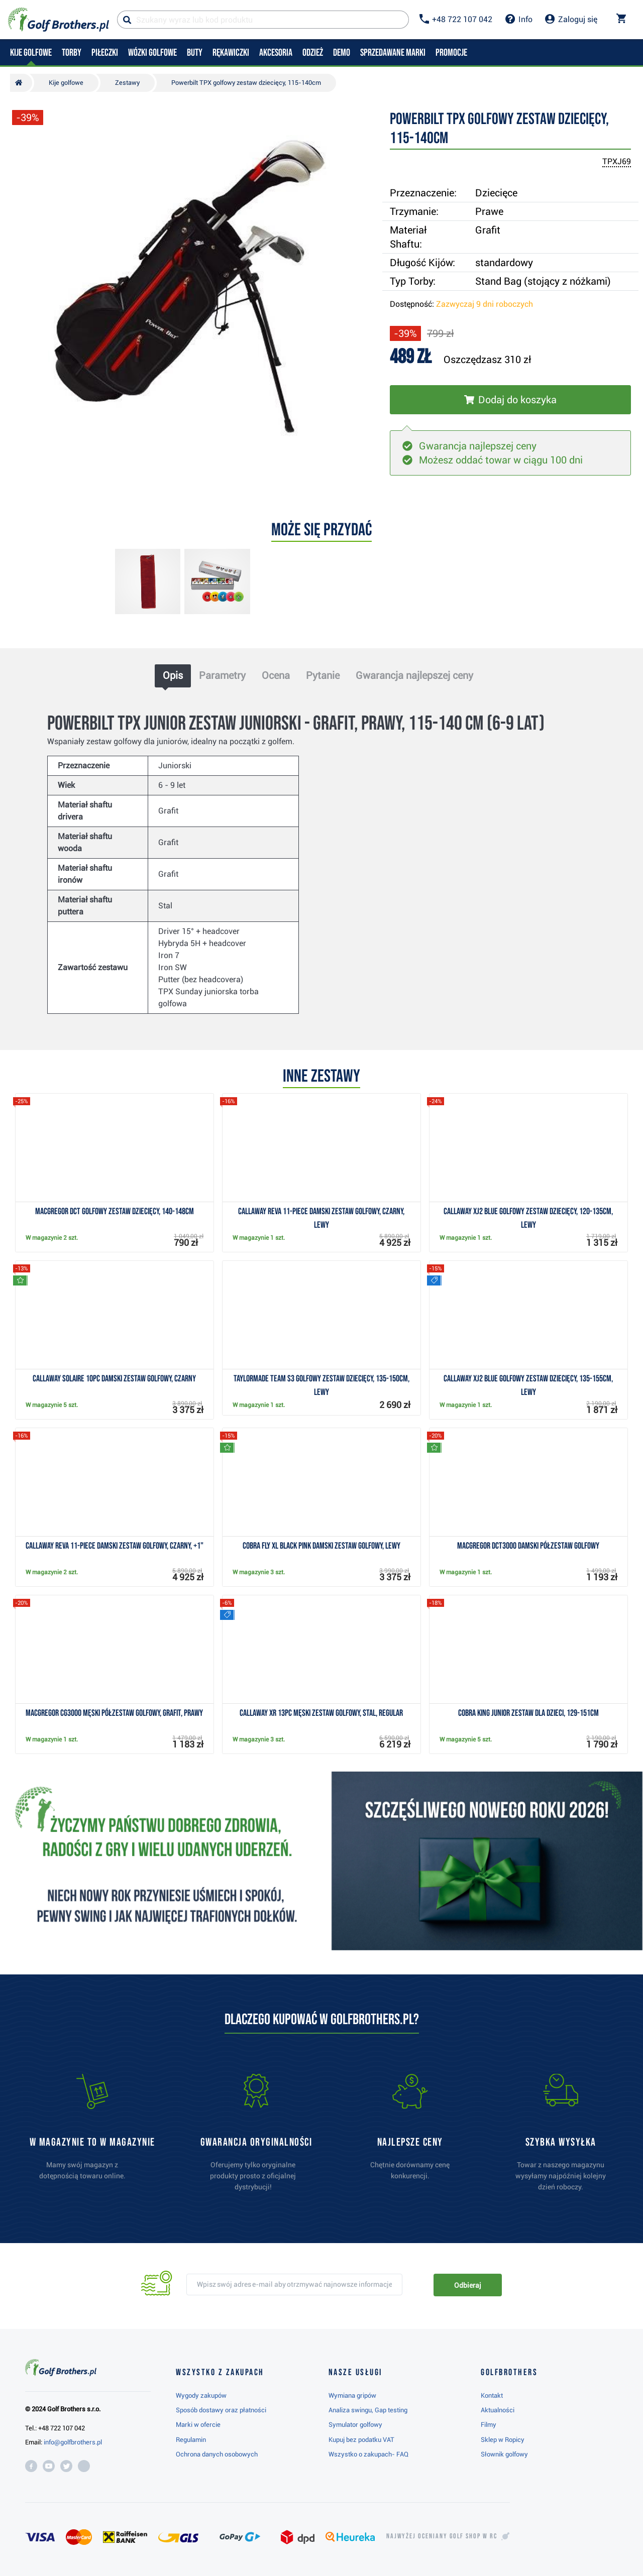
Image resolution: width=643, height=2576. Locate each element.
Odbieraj (467, 2285)
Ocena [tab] (276, 675)
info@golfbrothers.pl (73, 2442)
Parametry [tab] (222, 675)
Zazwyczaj (484, 304)
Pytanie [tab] (323, 675)
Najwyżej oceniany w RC (441, 2536)
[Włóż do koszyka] (510, 399)
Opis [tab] (173, 675)
